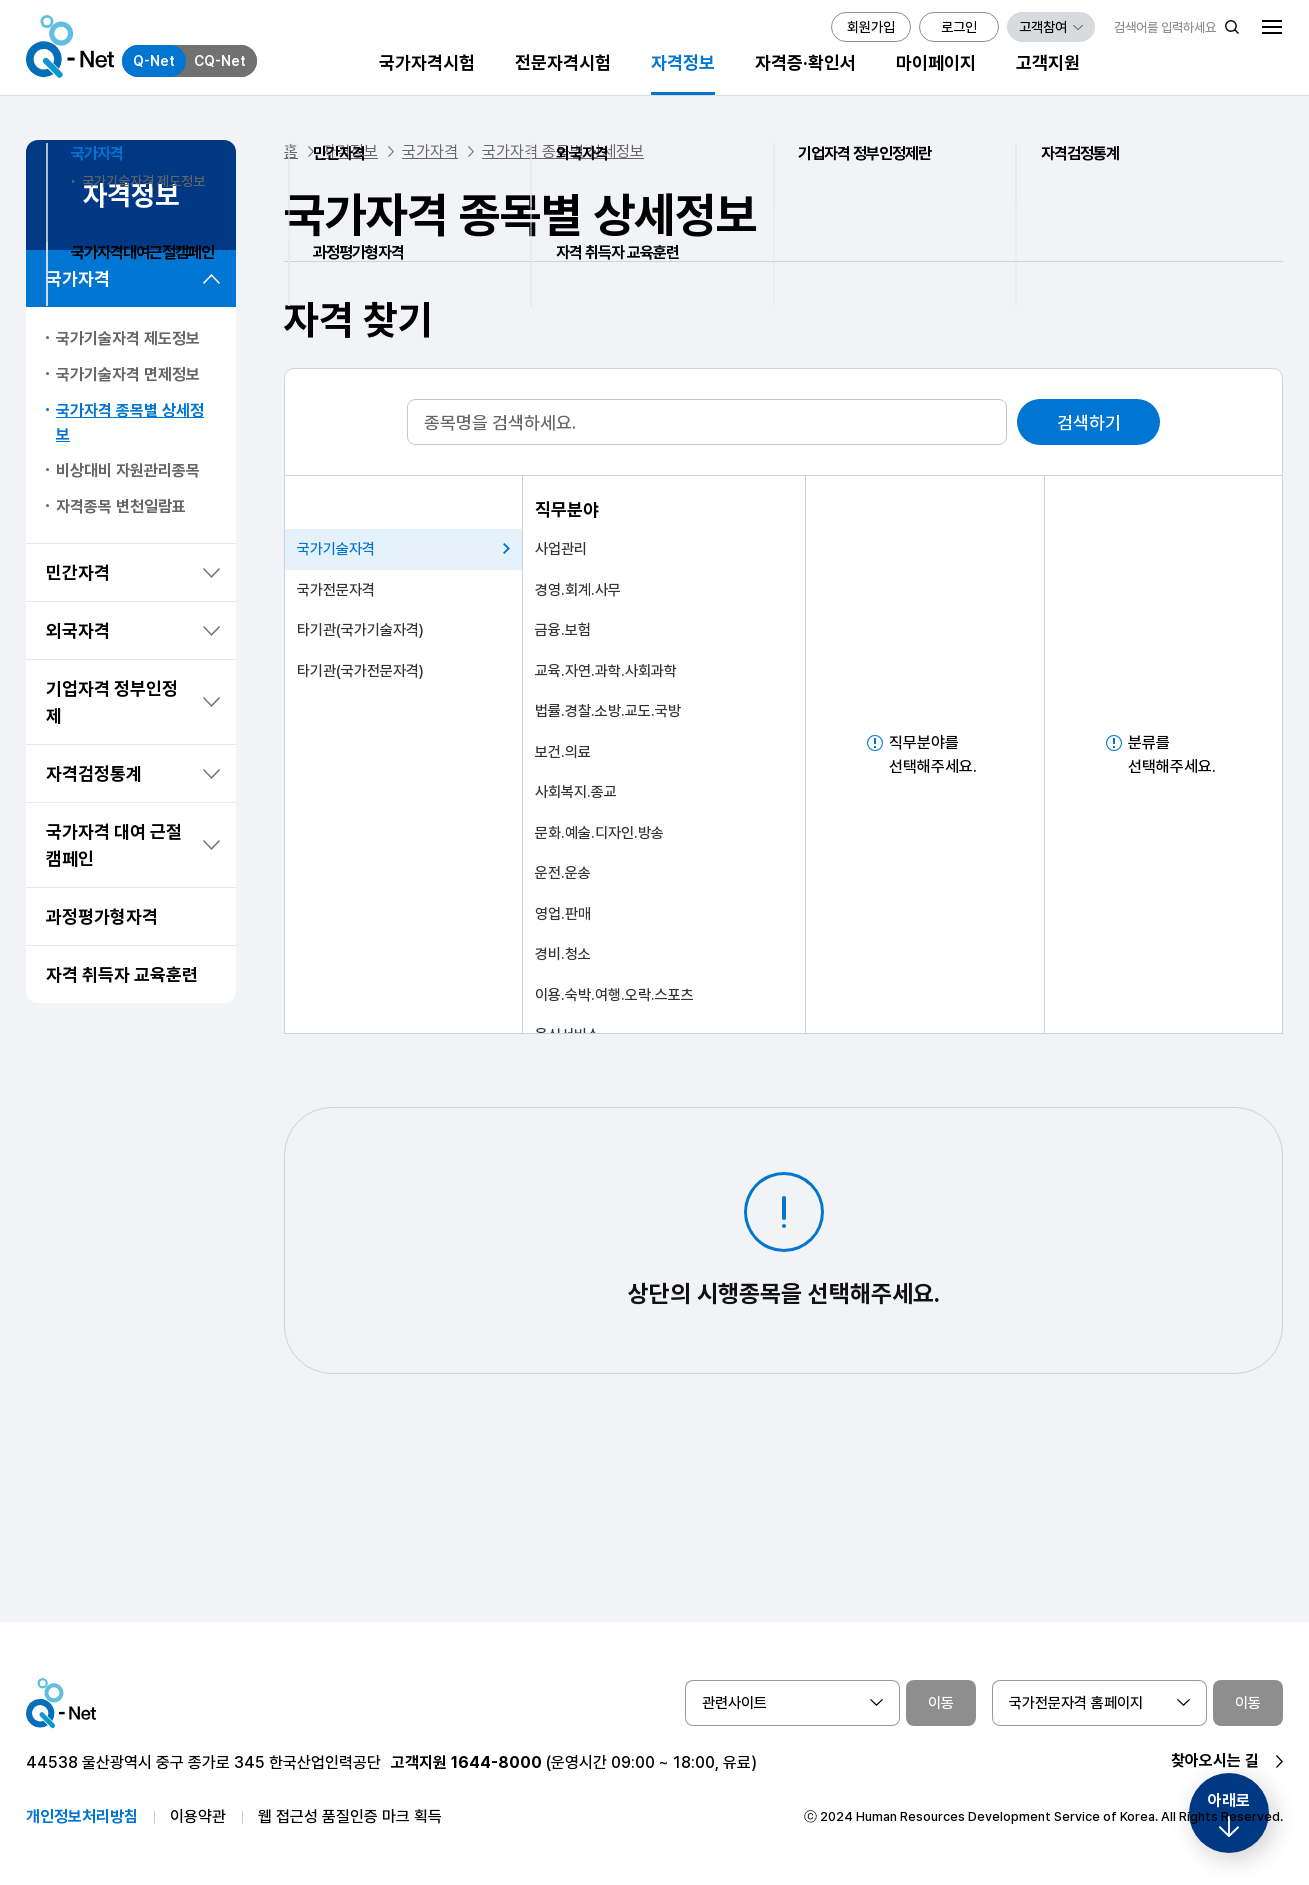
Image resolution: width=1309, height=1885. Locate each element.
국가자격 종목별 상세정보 (130, 422)
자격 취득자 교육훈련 (122, 974)
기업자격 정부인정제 (112, 702)
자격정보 (350, 151)
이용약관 (198, 1816)
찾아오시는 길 (1215, 1760)
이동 (941, 1703)
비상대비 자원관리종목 (128, 470)
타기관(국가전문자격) (360, 671)
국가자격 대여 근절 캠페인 (114, 845)
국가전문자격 (336, 590)
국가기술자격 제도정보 (128, 338)
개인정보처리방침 (82, 1816)
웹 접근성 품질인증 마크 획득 (350, 1816)
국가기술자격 (336, 549)
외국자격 (78, 630)
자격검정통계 (94, 773)
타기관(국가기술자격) (360, 630)
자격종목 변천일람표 (121, 506)
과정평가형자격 (102, 916)
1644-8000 (496, 1762)
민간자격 (78, 572)
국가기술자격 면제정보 (128, 374)
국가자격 (78, 278)
